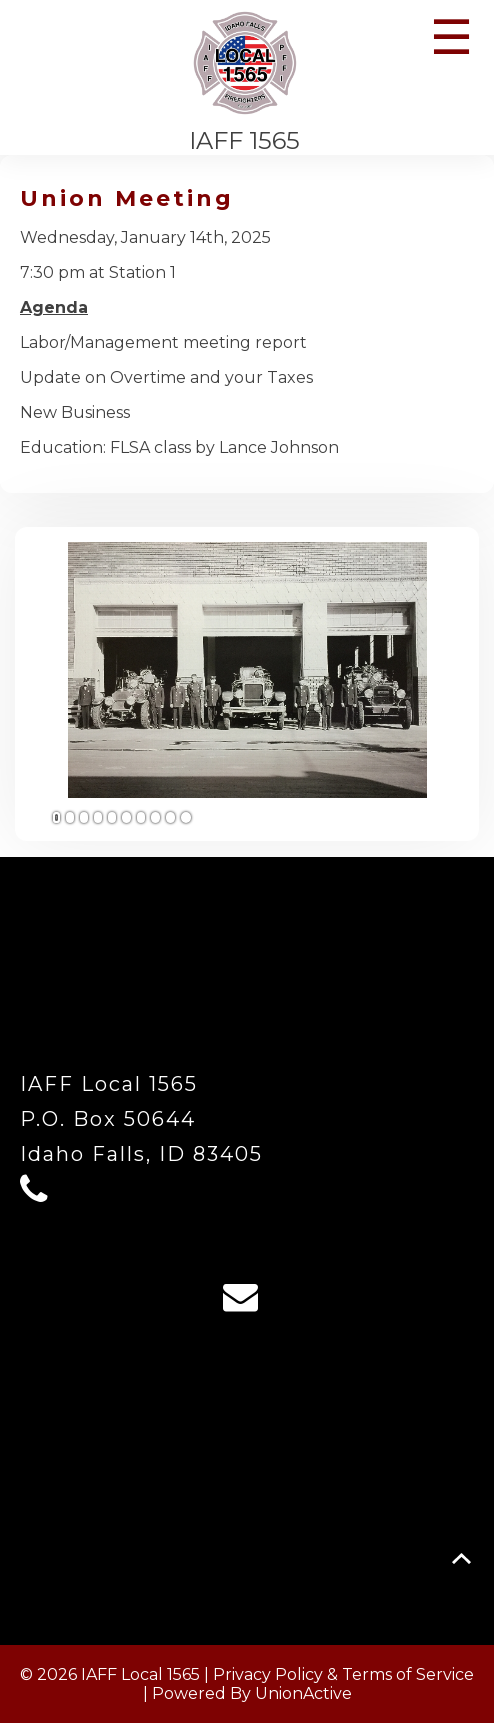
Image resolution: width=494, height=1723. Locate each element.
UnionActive (303, 1693)
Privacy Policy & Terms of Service (343, 1674)
